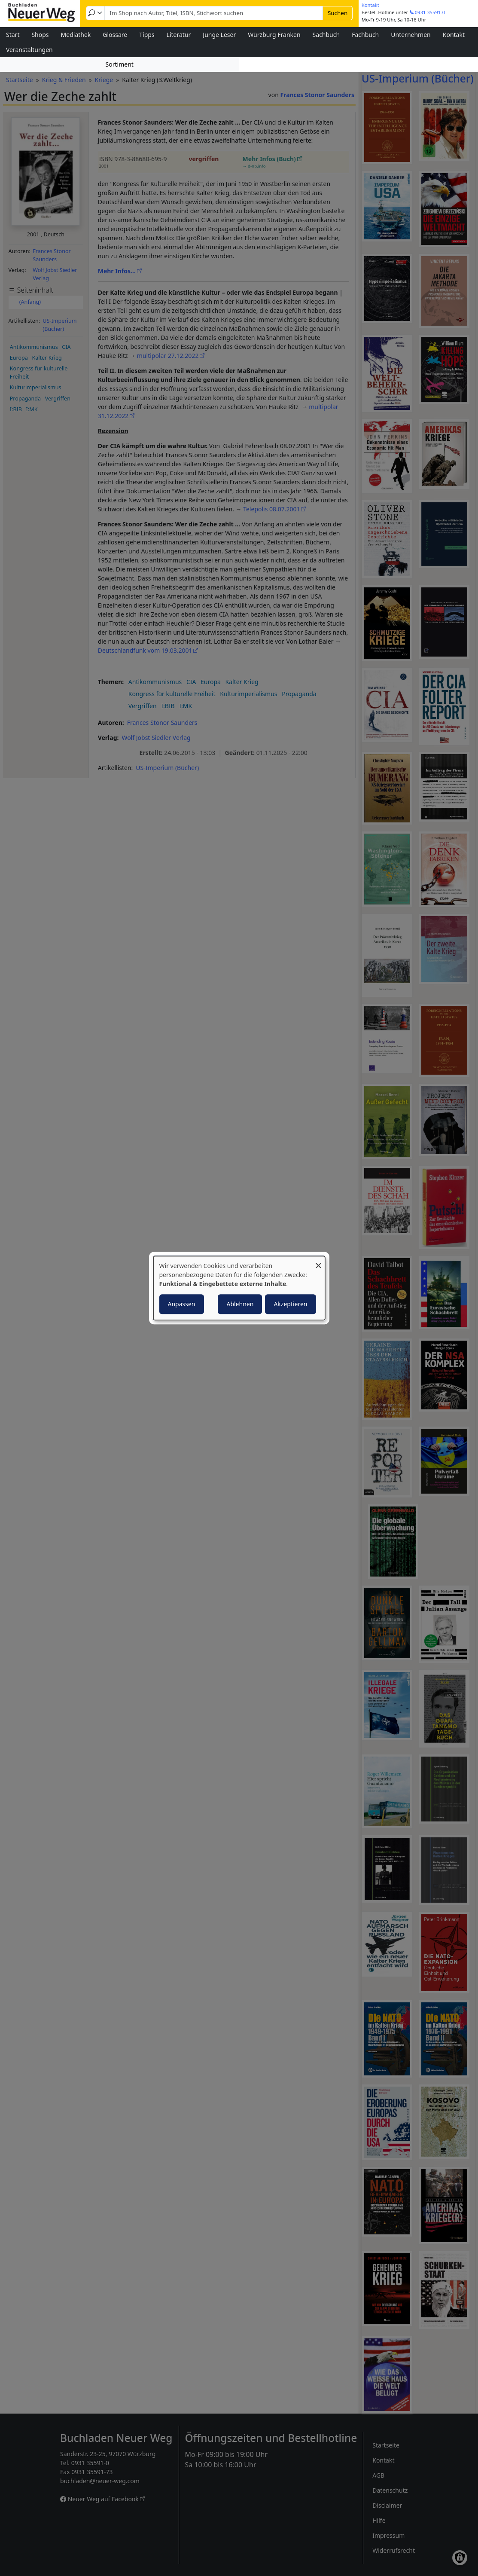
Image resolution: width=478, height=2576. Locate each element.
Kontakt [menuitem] (454, 35)
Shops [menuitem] (40, 35)
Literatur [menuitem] (179, 35)
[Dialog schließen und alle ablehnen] (318, 1261)
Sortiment (120, 64)
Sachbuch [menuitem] (326, 35)
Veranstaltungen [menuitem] (29, 50)
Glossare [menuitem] (115, 35)
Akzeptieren (290, 1304)
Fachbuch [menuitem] (365, 35)
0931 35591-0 (430, 12)
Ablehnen (239, 1304)
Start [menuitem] (12, 35)
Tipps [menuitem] (146, 35)
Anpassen (181, 1304)
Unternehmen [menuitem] (410, 35)
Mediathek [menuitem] (76, 35)
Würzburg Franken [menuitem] (274, 35)
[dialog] (239, 1288)
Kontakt (370, 5)
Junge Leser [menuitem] (219, 35)
